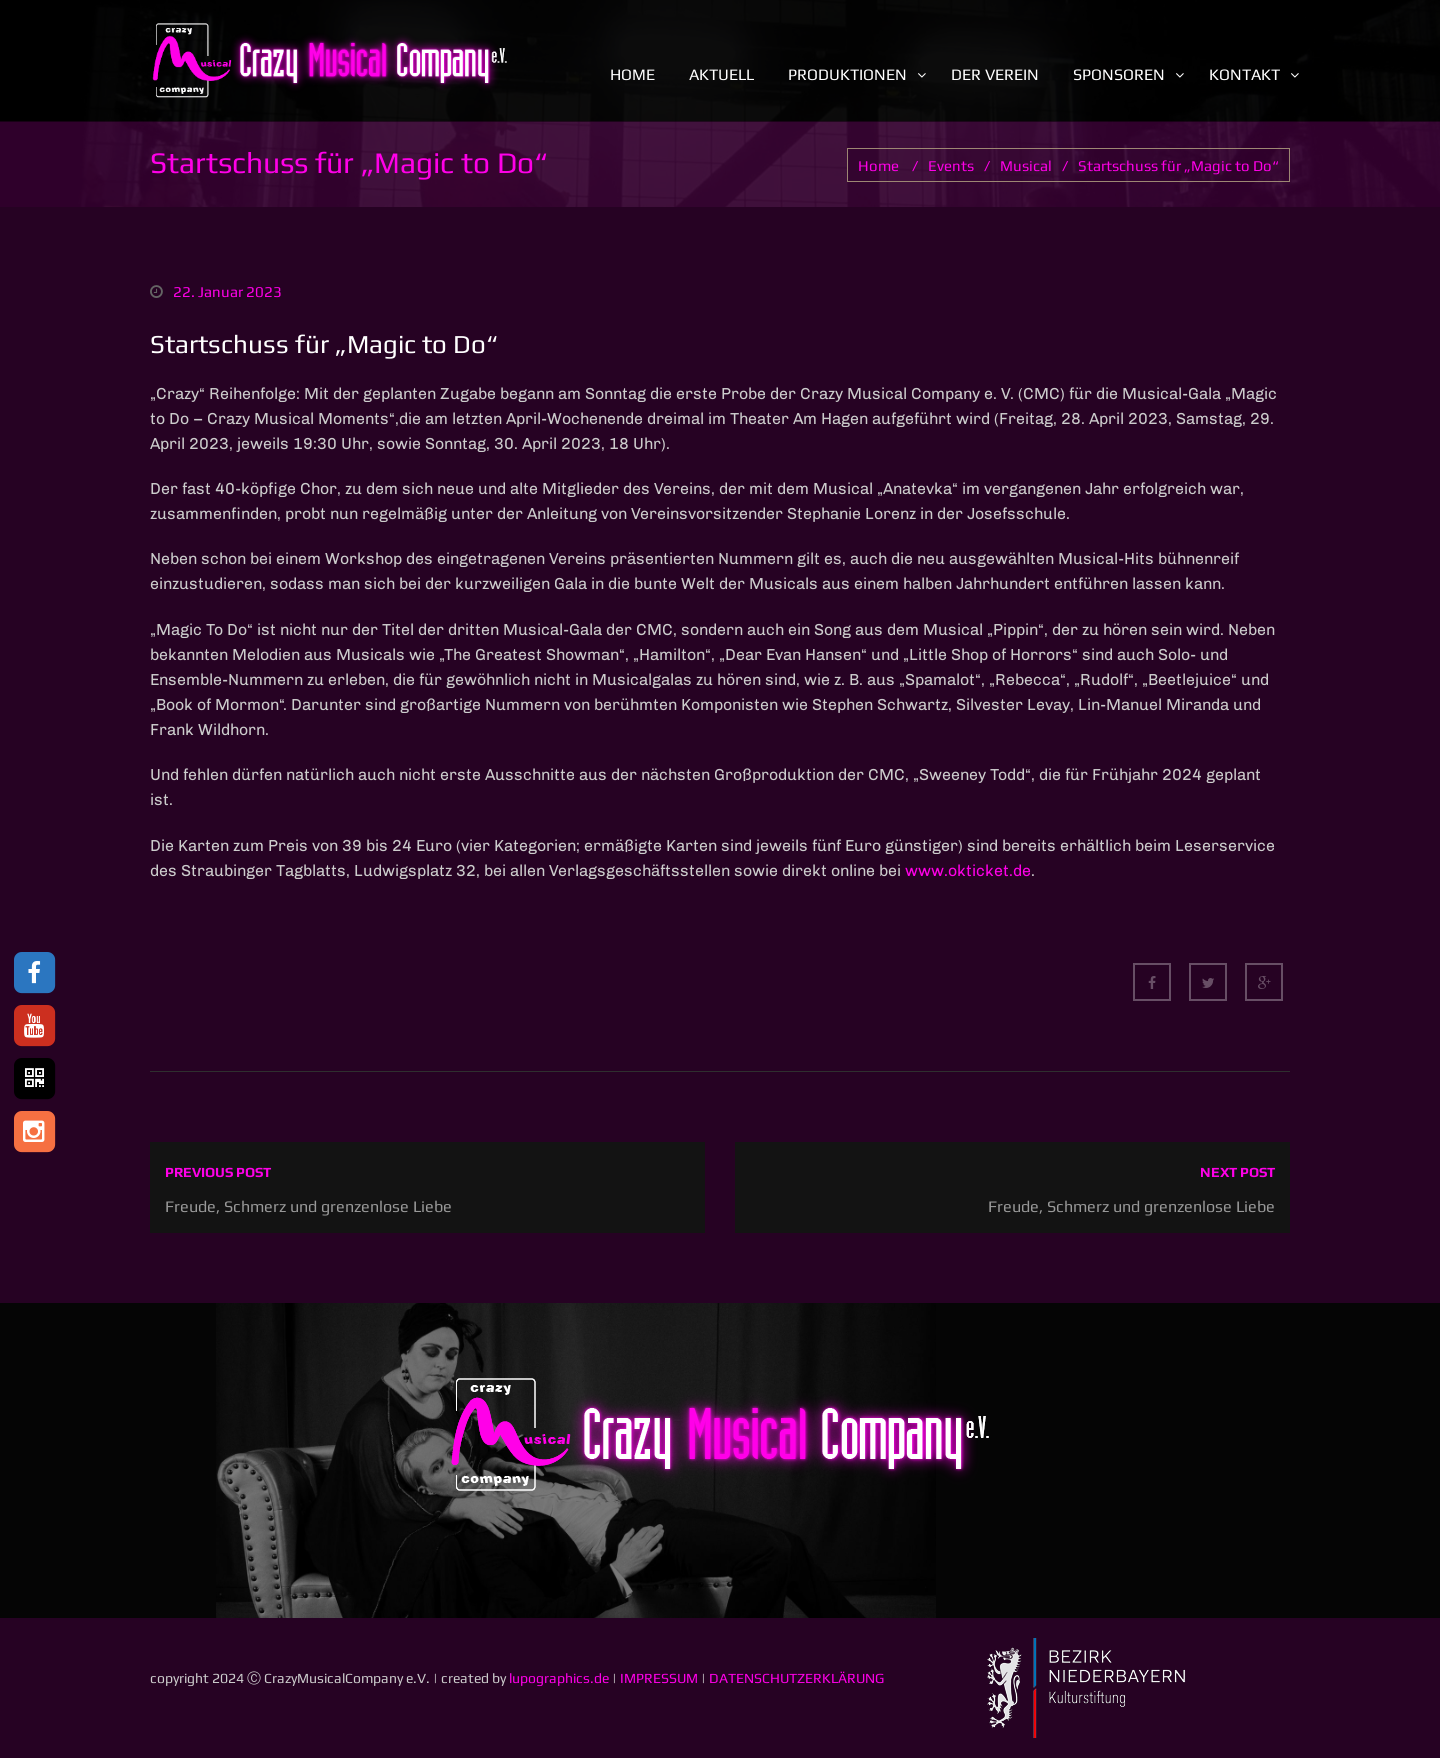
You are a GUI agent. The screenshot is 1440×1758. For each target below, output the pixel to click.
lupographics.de (559, 1678)
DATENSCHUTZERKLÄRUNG (796, 1678)
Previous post (218, 1172)
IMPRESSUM (659, 1678)
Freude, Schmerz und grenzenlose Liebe (308, 1206)
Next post (1237, 1172)
